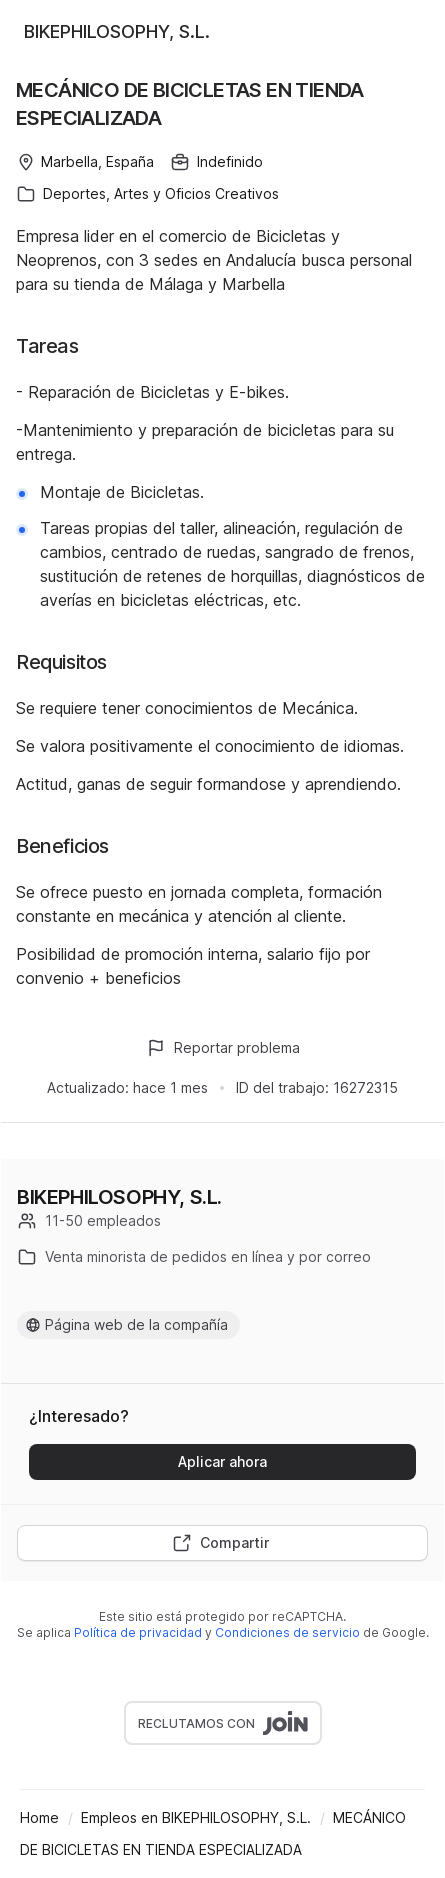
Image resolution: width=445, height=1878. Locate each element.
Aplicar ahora (222, 1461)
